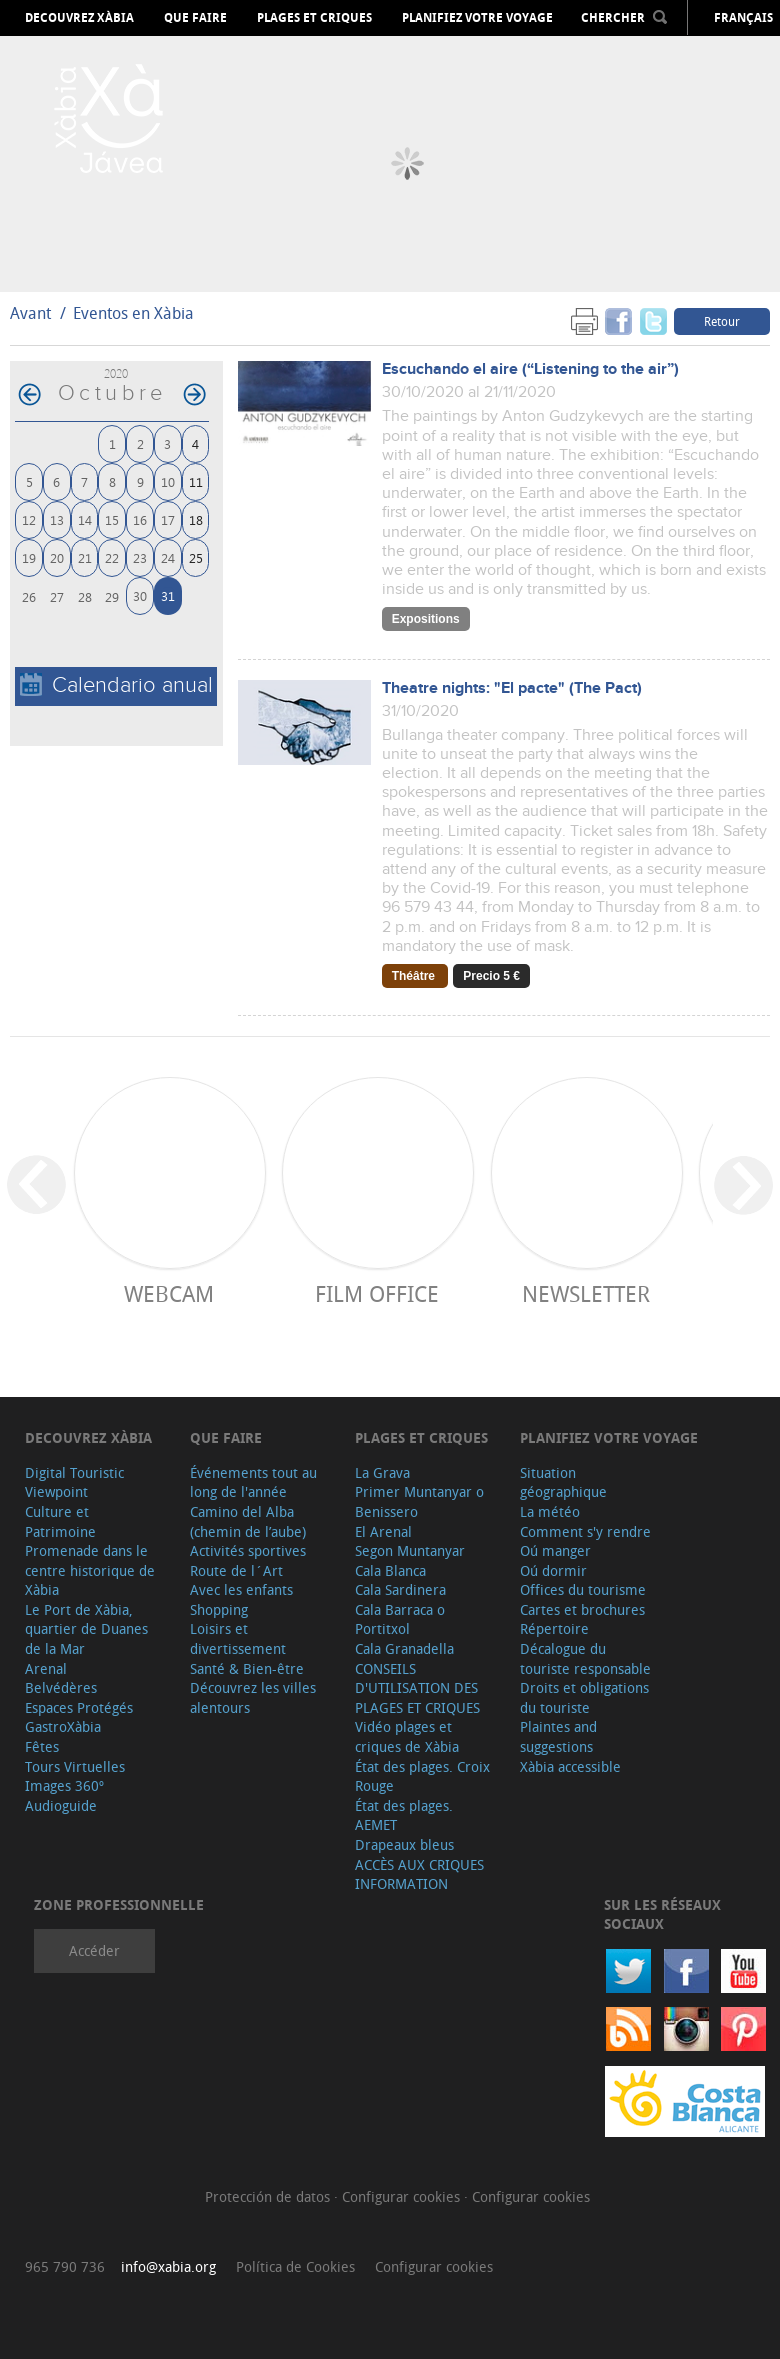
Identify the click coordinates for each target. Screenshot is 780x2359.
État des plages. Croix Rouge (422, 1776)
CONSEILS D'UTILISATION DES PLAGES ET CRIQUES (417, 1688)
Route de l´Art (236, 1570)
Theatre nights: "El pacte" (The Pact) (512, 688)
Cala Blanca (390, 1570)
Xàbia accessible (570, 1766)
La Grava (382, 1472)
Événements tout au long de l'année (253, 1482)
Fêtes (42, 1746)
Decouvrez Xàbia (79, 18)
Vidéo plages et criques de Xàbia (407, 1736)
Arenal (46, 1668)
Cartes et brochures (582, 1609)
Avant (30, 313)
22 (112, 557)
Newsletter (586, 1293)
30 (140, 595)
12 (29, 519)
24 (168, 557)
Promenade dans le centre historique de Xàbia (90, 1570)
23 (140, 557)
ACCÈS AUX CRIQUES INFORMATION (419, 1874)
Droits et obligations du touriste (584, 1697)
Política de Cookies (295, 2266)
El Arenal (383, 1531)
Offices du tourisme (583, 1589)
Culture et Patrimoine (60, 1521)
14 (85, 519)
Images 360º (64, 1785)
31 (168, 595)
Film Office (377, 1293)
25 (196, 557)
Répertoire (554, 1628)
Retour (722, 321)
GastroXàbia (63, 1726)
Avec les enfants (241, 1589)
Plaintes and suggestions (558, 1736)
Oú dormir (553, 1570)
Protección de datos (269, 2196)
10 (168, 481)
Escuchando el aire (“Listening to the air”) (530, 369)
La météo (550, 1511)
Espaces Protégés (79, 1707)
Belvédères (61, 1687)
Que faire (195, 18)
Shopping (219, 1609)
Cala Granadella (404, 1648)
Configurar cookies (403, 2196)
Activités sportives (248, 1550)
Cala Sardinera (400, 1589)
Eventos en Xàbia (133, 313)
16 (140, 519)
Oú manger (555, 1550)
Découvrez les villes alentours (253, 1697)
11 (196, 481)
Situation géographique (563, 1482)
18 (196, 519)
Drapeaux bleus (404, 1844)
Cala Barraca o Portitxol (400, 1619)
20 (57, 557)
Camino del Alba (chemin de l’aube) (248, 1521)
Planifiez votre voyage (477, 18)
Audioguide (61, 1805)
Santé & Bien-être (247, 1668)
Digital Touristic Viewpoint (74, 1482)
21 (85, 557)
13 (57, 519)
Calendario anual (116, 685)
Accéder (94, 1950)
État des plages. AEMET (404, 1815)
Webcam (169, 1293)
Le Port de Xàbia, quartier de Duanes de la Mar (86, 1629)
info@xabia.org (168, 2266)
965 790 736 (65, 2266)
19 (29, 557)
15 (112, 519)
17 (168, 519)
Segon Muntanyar (410, 1550)
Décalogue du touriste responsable (585, 1658)
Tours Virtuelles (75, 1766)
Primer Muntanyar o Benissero (419, 1501)
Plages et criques (314, 18)
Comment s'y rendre (585, 1531)
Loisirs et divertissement (238, 1638)
